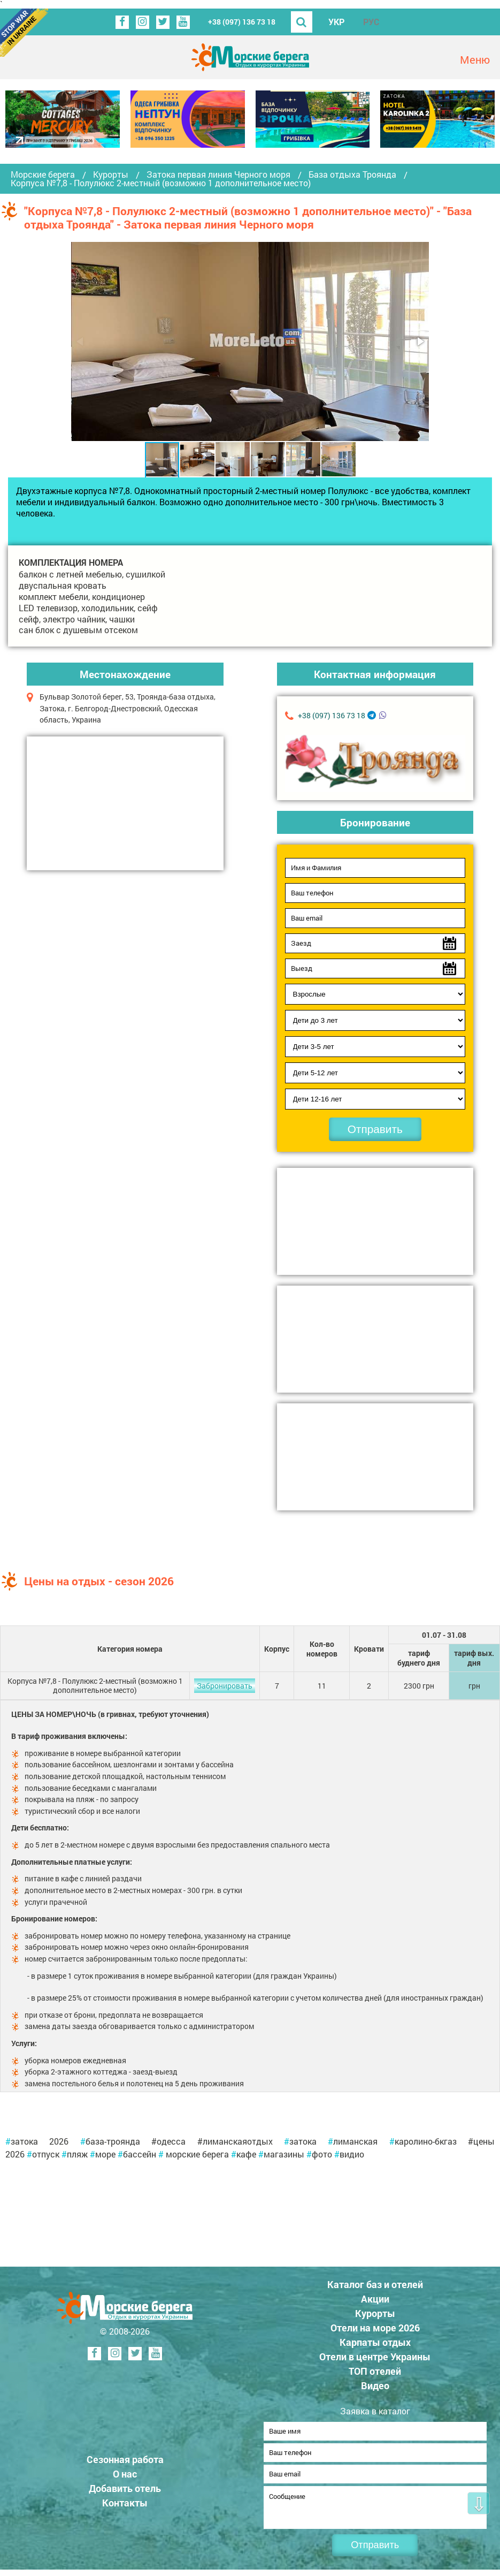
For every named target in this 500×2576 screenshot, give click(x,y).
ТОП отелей (375, 2371)
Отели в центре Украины (374, 2356)
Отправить (375, 1129)
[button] (419, 341)
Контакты (125, 2505)
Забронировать (224, 1686)
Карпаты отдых (375, 2342)
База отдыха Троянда (352, 174)
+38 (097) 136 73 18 (241, 22)
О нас (125, 2477)
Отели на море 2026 (375, 2327)
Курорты (110, 174)
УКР (336, 21)
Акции (375, 2298)
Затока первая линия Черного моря (218, 174)
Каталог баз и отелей (375, 2284)
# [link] (8, 2141)
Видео (375, 2385)
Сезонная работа (125, 2462)
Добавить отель (125, 2491)
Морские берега (43, 174)
